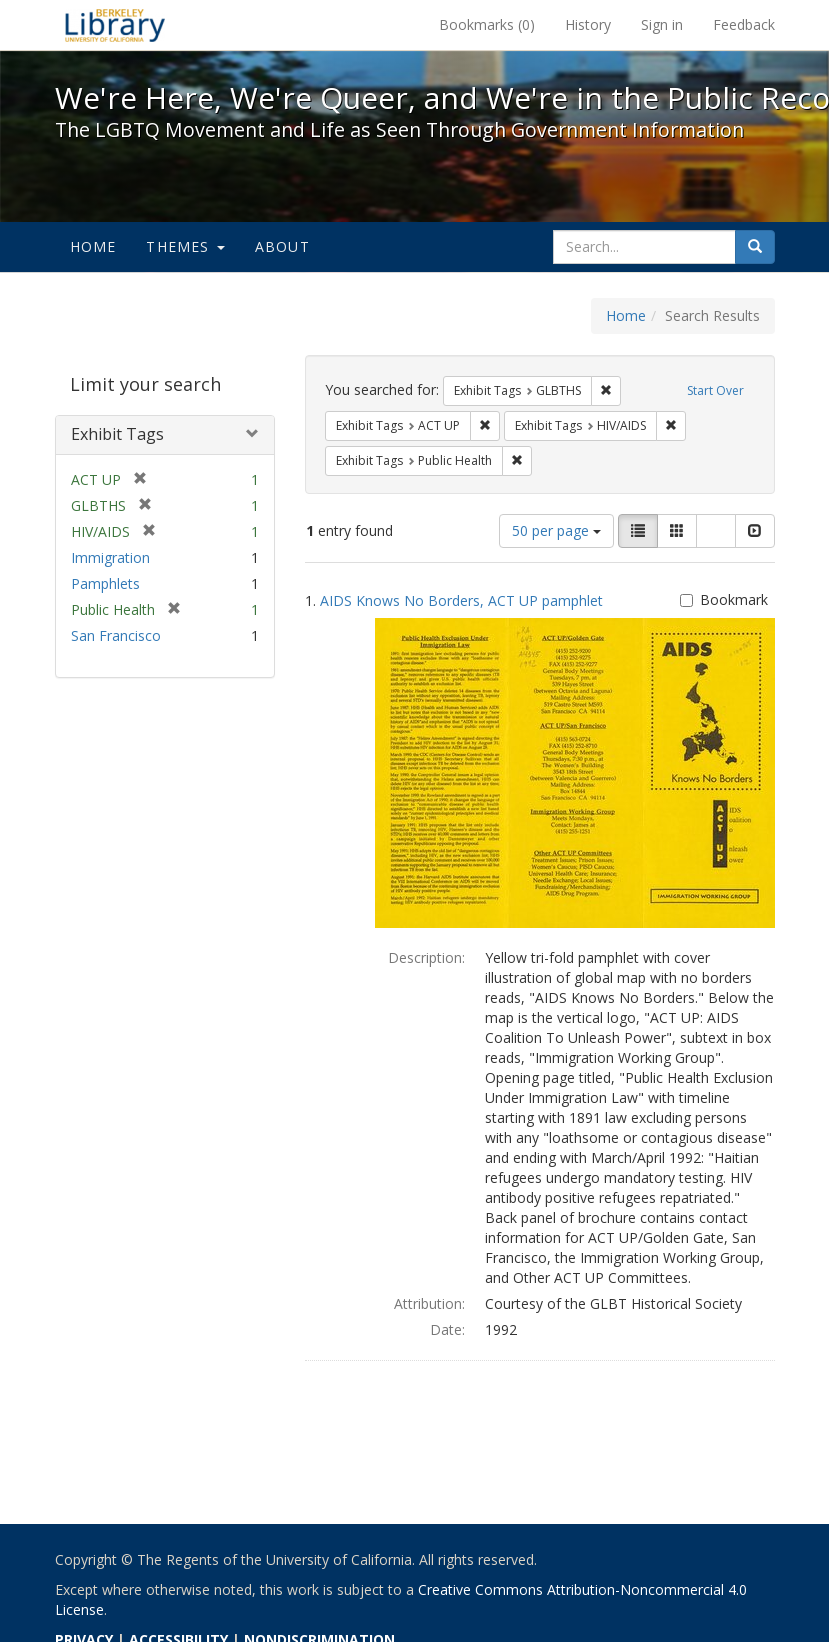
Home (93, 246)
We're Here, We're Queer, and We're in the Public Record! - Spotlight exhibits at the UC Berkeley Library (115, 25)
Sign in (662, 24)
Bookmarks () (487, 24)
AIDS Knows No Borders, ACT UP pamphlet (461, 600)
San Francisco (116, 635)
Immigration (110, 557)
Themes (185, 246)
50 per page (556, 530)
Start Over (715, 390)
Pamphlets (105, 583)
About (282, 246)
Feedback (744, 24)
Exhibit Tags (117, 434)
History (588, 24)
